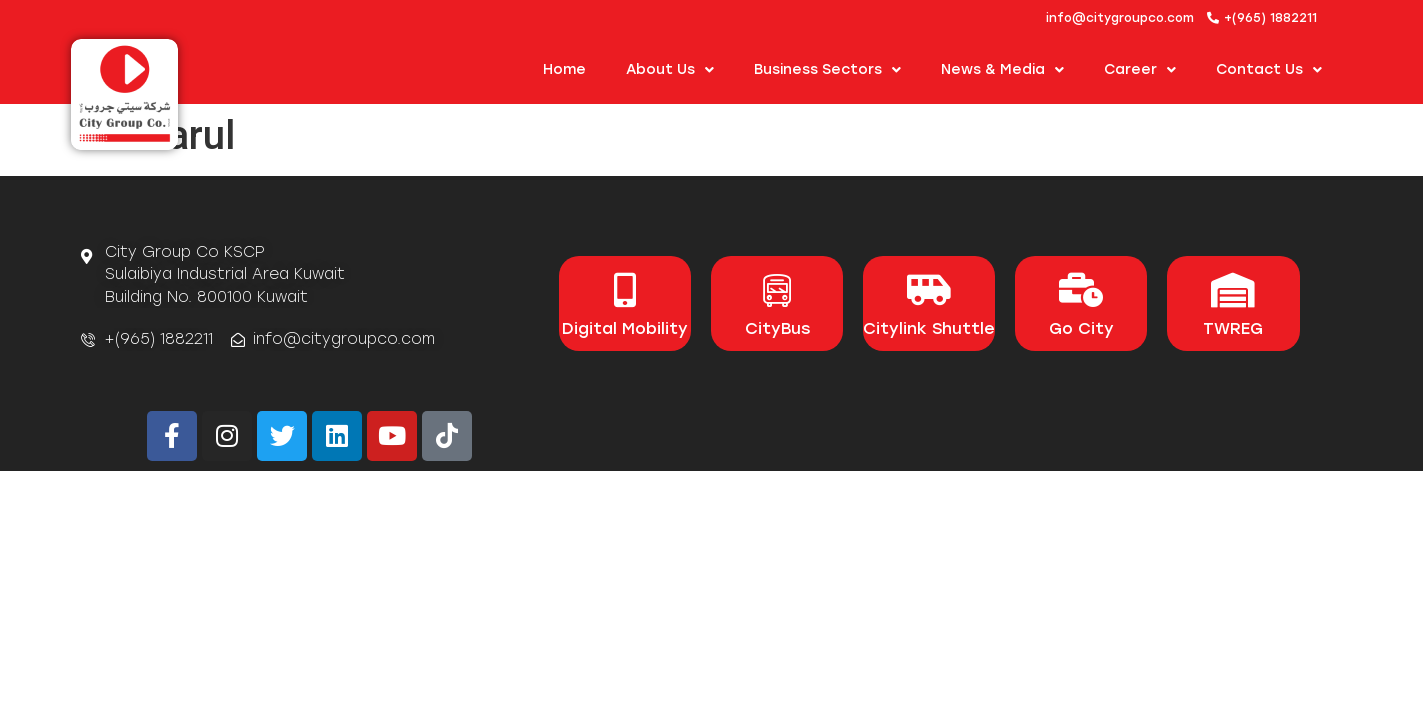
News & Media (1002, 70)
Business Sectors (827, 70)
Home (564, 69)
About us (670, 70)
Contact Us (1269, 70)
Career (1140, 70)
